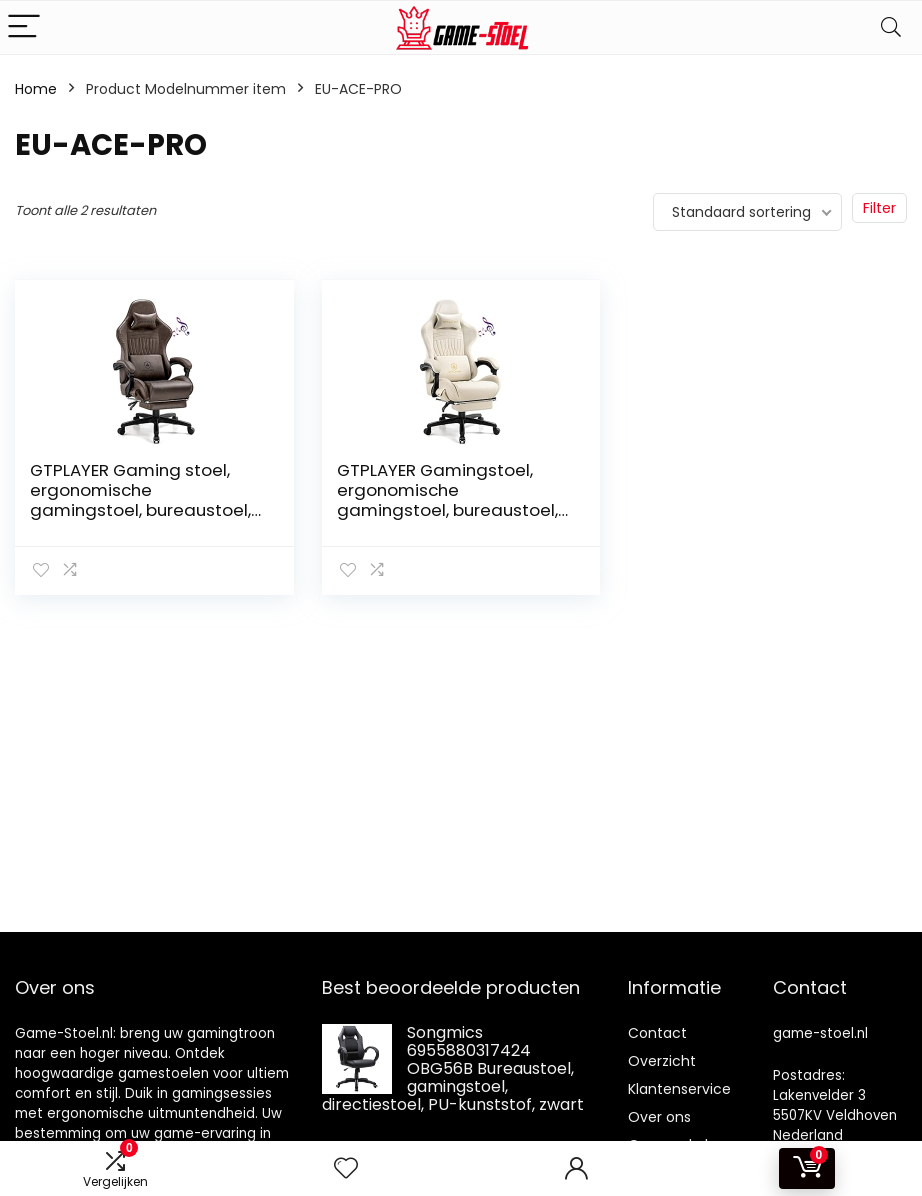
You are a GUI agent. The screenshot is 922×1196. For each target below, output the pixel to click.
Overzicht (662, 1061)
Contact (657, 1033)
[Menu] (24, 27)
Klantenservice (679, 1089)
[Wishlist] (346, 1168)
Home (36, 89)
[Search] (891, 27)
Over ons (659, 1117)
